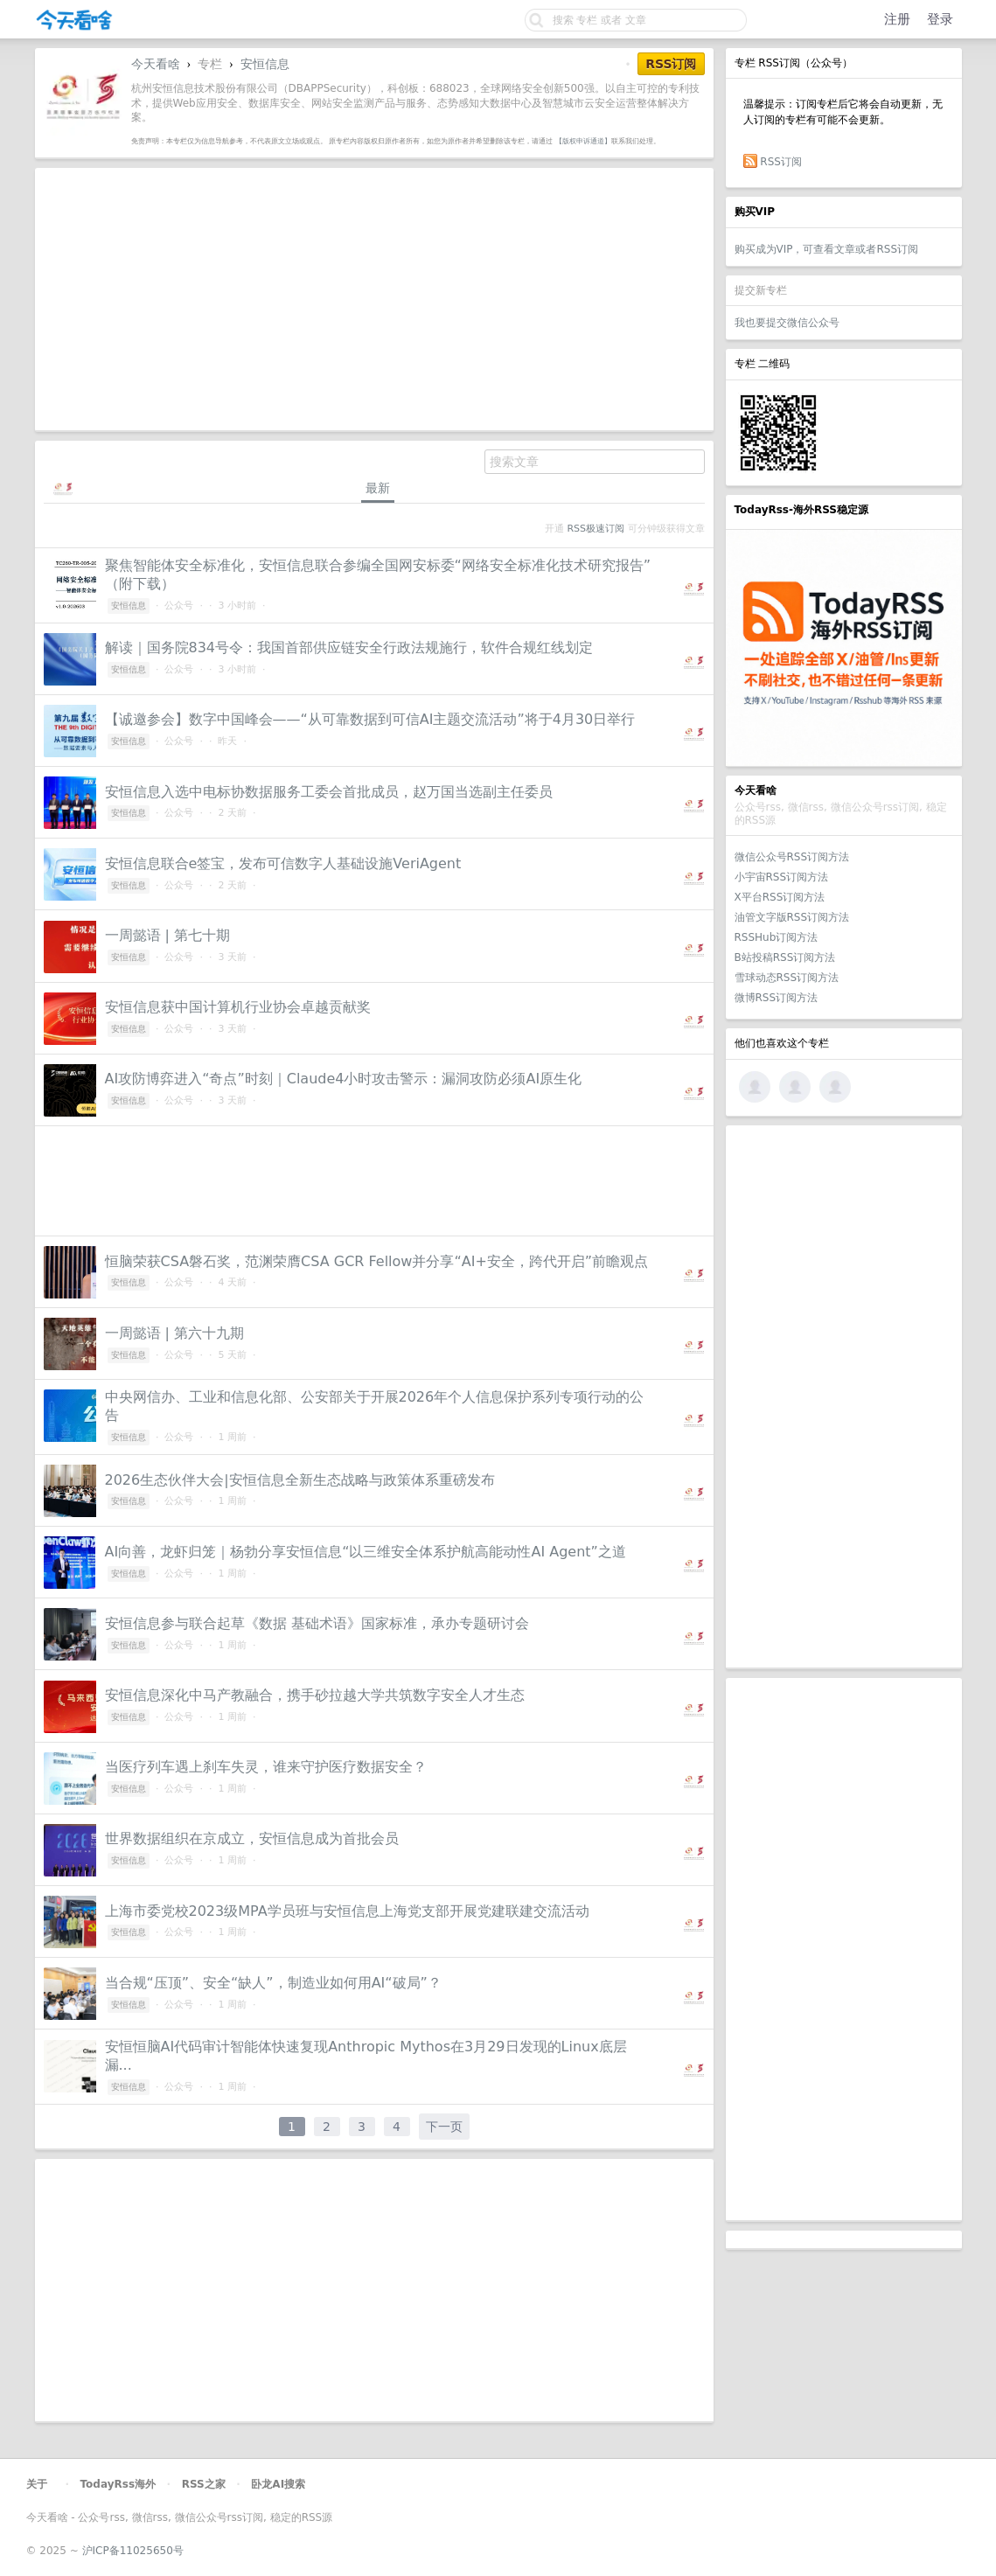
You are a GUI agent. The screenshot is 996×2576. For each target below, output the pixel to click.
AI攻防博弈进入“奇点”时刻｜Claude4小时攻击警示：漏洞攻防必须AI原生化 (343, 1078)
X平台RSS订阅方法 (780, 897)
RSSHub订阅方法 (776, 937)
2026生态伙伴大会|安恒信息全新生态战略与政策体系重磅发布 (300, 1480)
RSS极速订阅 (596, 528)
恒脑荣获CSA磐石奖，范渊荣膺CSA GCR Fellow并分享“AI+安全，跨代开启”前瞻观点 (377, 1261)
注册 (897, 19)
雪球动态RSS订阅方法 (787, 977)
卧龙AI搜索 (278, 2484)
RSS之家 (204, 2484)
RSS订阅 (781, 162)
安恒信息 (264, 64)
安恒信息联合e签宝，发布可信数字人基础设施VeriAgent (283, 863)
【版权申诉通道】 (583, 140)
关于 (36, 2484)
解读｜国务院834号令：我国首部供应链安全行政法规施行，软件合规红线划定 (349, 647)
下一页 (444, 2127)
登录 (940, 19)
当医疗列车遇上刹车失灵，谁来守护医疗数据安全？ (266, 1766)
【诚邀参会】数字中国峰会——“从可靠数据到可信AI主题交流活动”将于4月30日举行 (370, 719)
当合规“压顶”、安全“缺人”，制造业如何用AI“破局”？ (273, 1982)
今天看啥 (155, 64)
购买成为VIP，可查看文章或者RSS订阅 (827, 249)
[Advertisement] (844, 1396)
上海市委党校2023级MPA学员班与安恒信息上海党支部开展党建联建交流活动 (347, 1911)
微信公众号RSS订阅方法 (792, 857)
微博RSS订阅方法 (776, 998)
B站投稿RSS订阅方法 (785, 957)
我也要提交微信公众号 (787, 323)
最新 (378, 488)
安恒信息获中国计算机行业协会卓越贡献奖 (238, 1007)
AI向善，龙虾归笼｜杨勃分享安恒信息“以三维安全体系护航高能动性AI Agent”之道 (365, 1551)
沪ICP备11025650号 (133, 2551)
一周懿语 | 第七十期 (168, 935)
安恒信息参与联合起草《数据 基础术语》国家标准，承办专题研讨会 (317, 1623)
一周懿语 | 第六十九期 (175, 1333)
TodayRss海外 (118, 2484)
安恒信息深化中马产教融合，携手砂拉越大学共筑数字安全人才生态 (315, 1695)
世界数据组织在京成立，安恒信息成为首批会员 (252, 1838)
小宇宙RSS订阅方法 (782, 877)
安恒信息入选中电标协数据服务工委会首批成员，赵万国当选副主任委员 (329, 791)
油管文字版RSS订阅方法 (792, 917)
